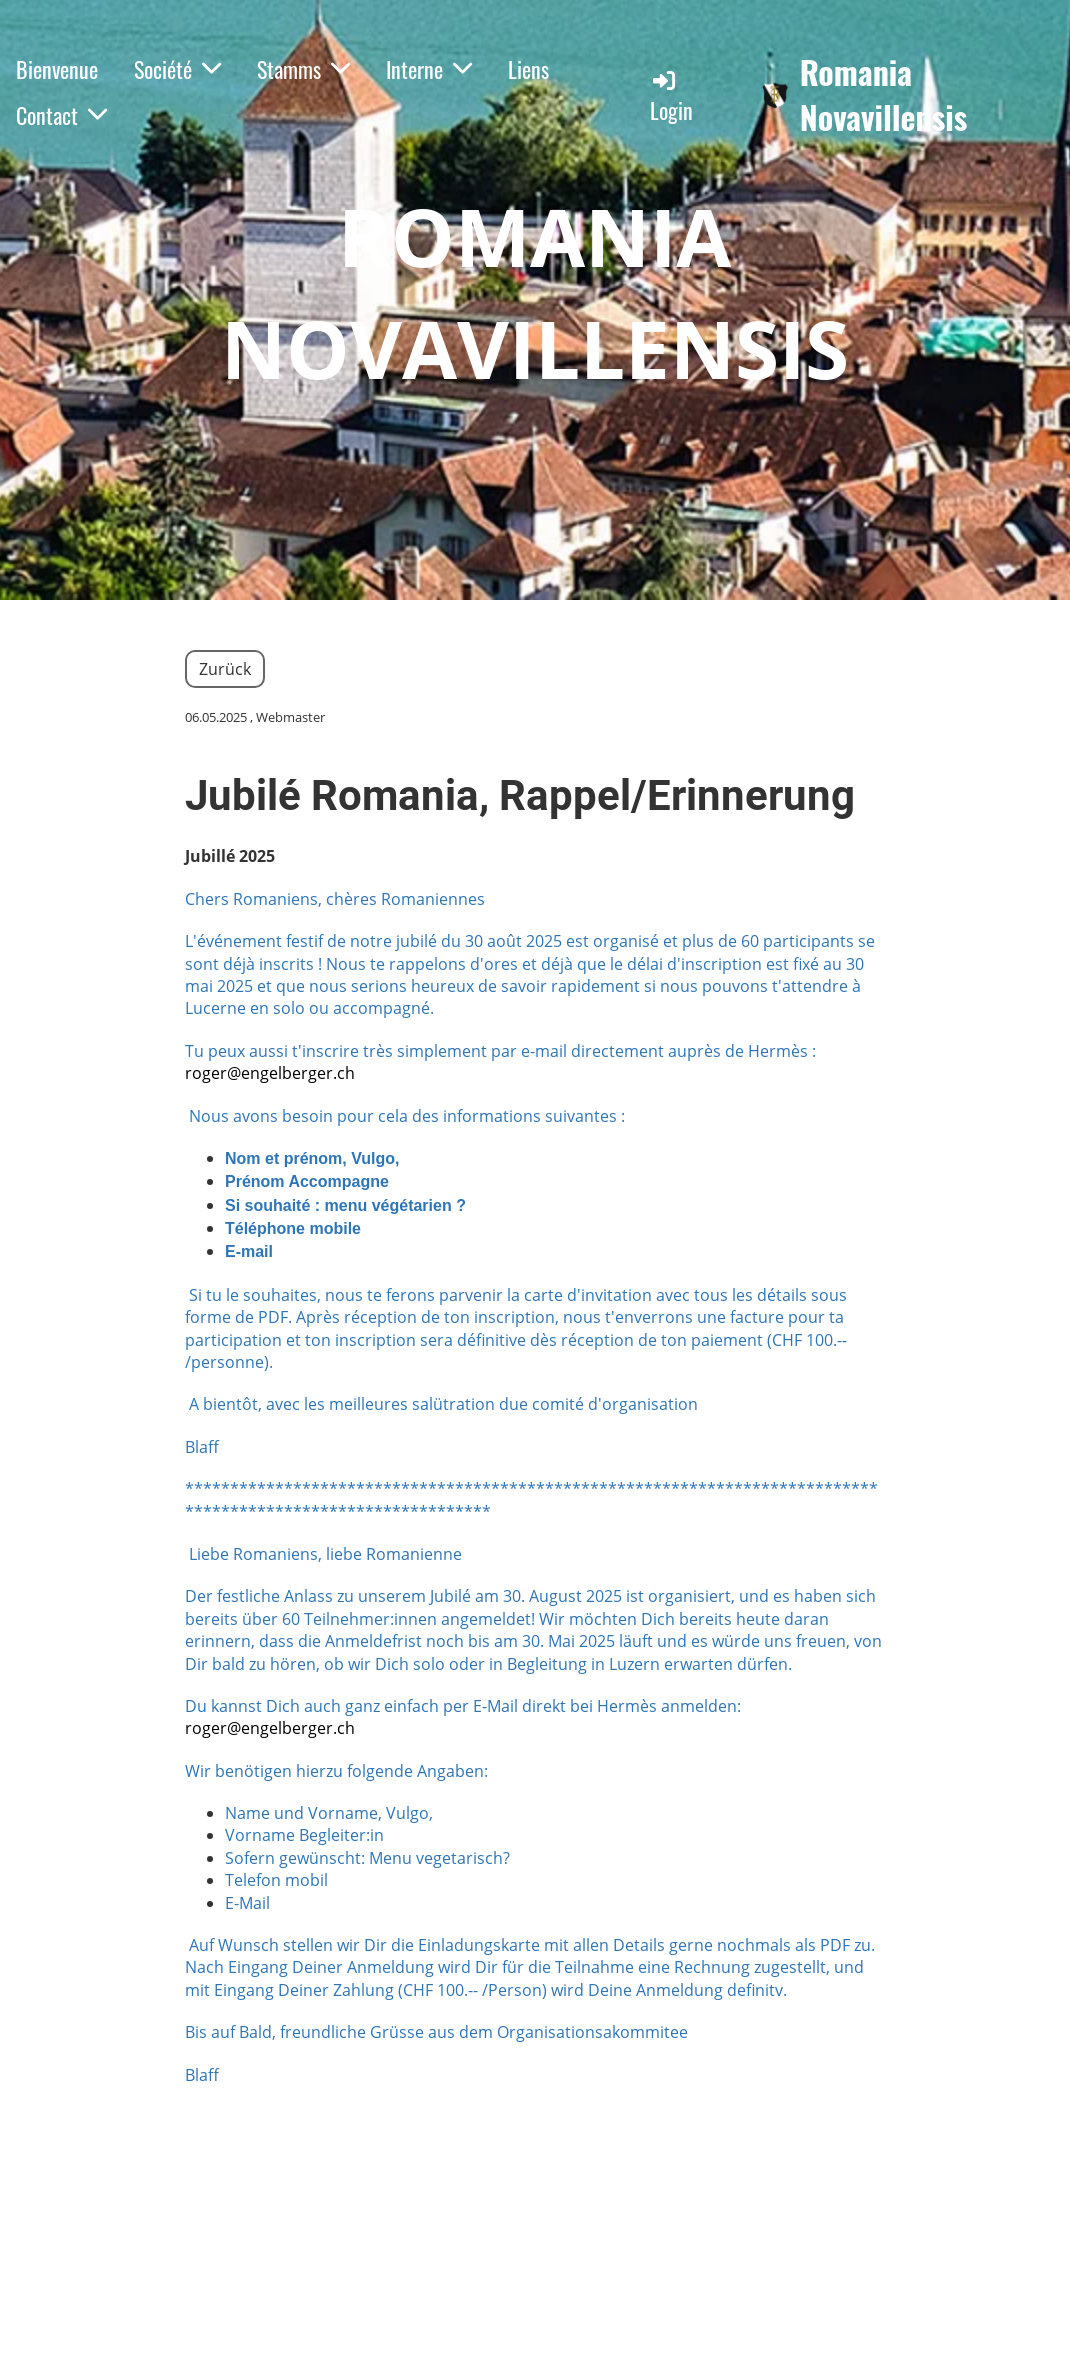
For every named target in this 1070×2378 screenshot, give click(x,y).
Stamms (303, 69)
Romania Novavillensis (884, 95)
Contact (61, 115)
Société (177, 69)
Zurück (225, 669)
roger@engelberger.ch (270, 1073)
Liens (528, 69)
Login (671, 96)
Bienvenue (57, 69)
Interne (429, 69)
